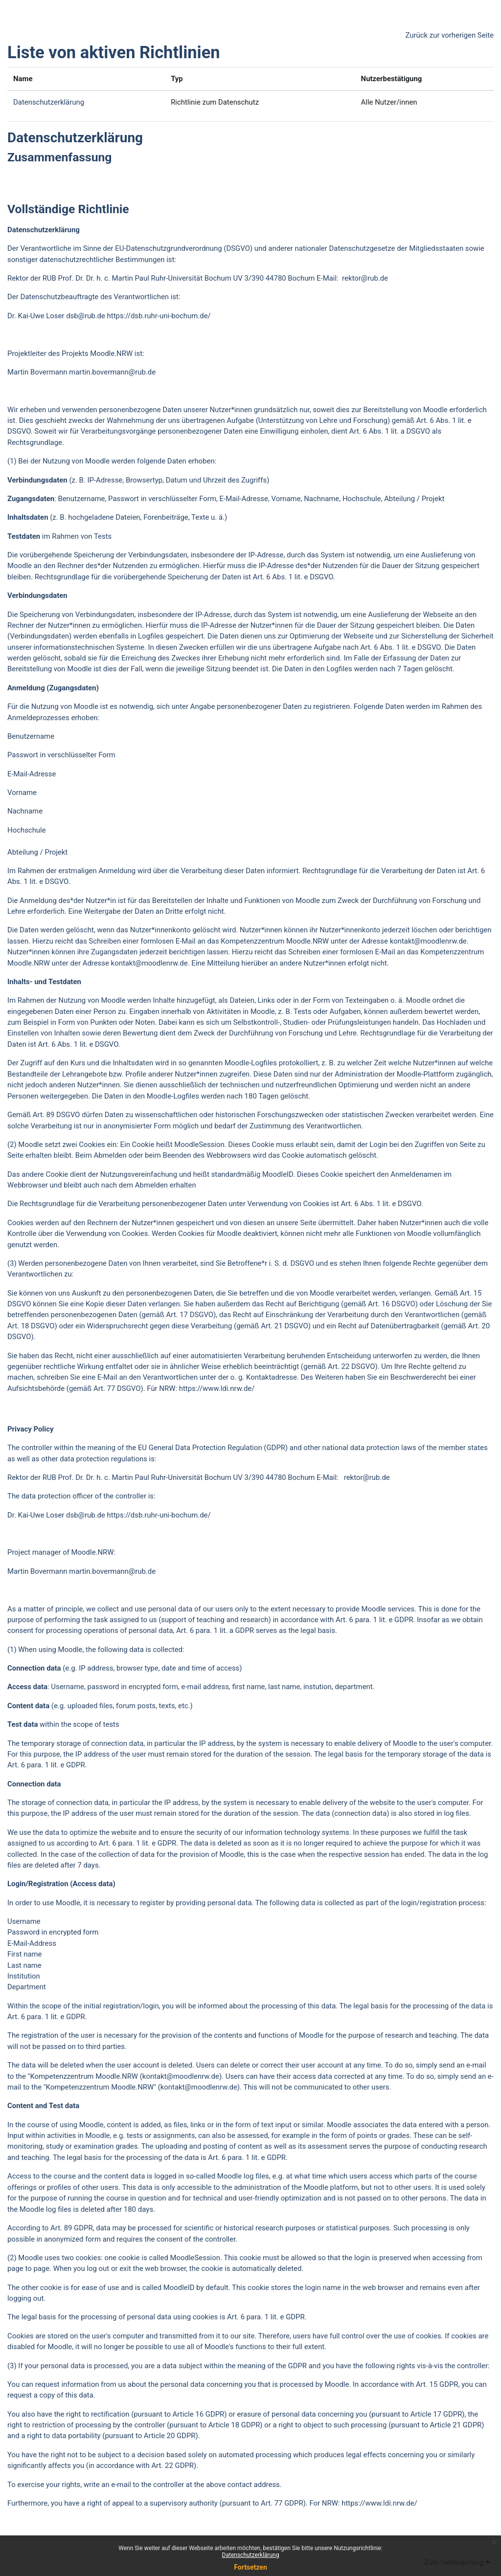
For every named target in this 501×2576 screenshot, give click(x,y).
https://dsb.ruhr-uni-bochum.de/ (159, 315)
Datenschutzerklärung (250, 2555)
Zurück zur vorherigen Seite (449, 35)
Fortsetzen (250, 2567)
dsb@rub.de (85, 315)
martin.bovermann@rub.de (112, 372)
